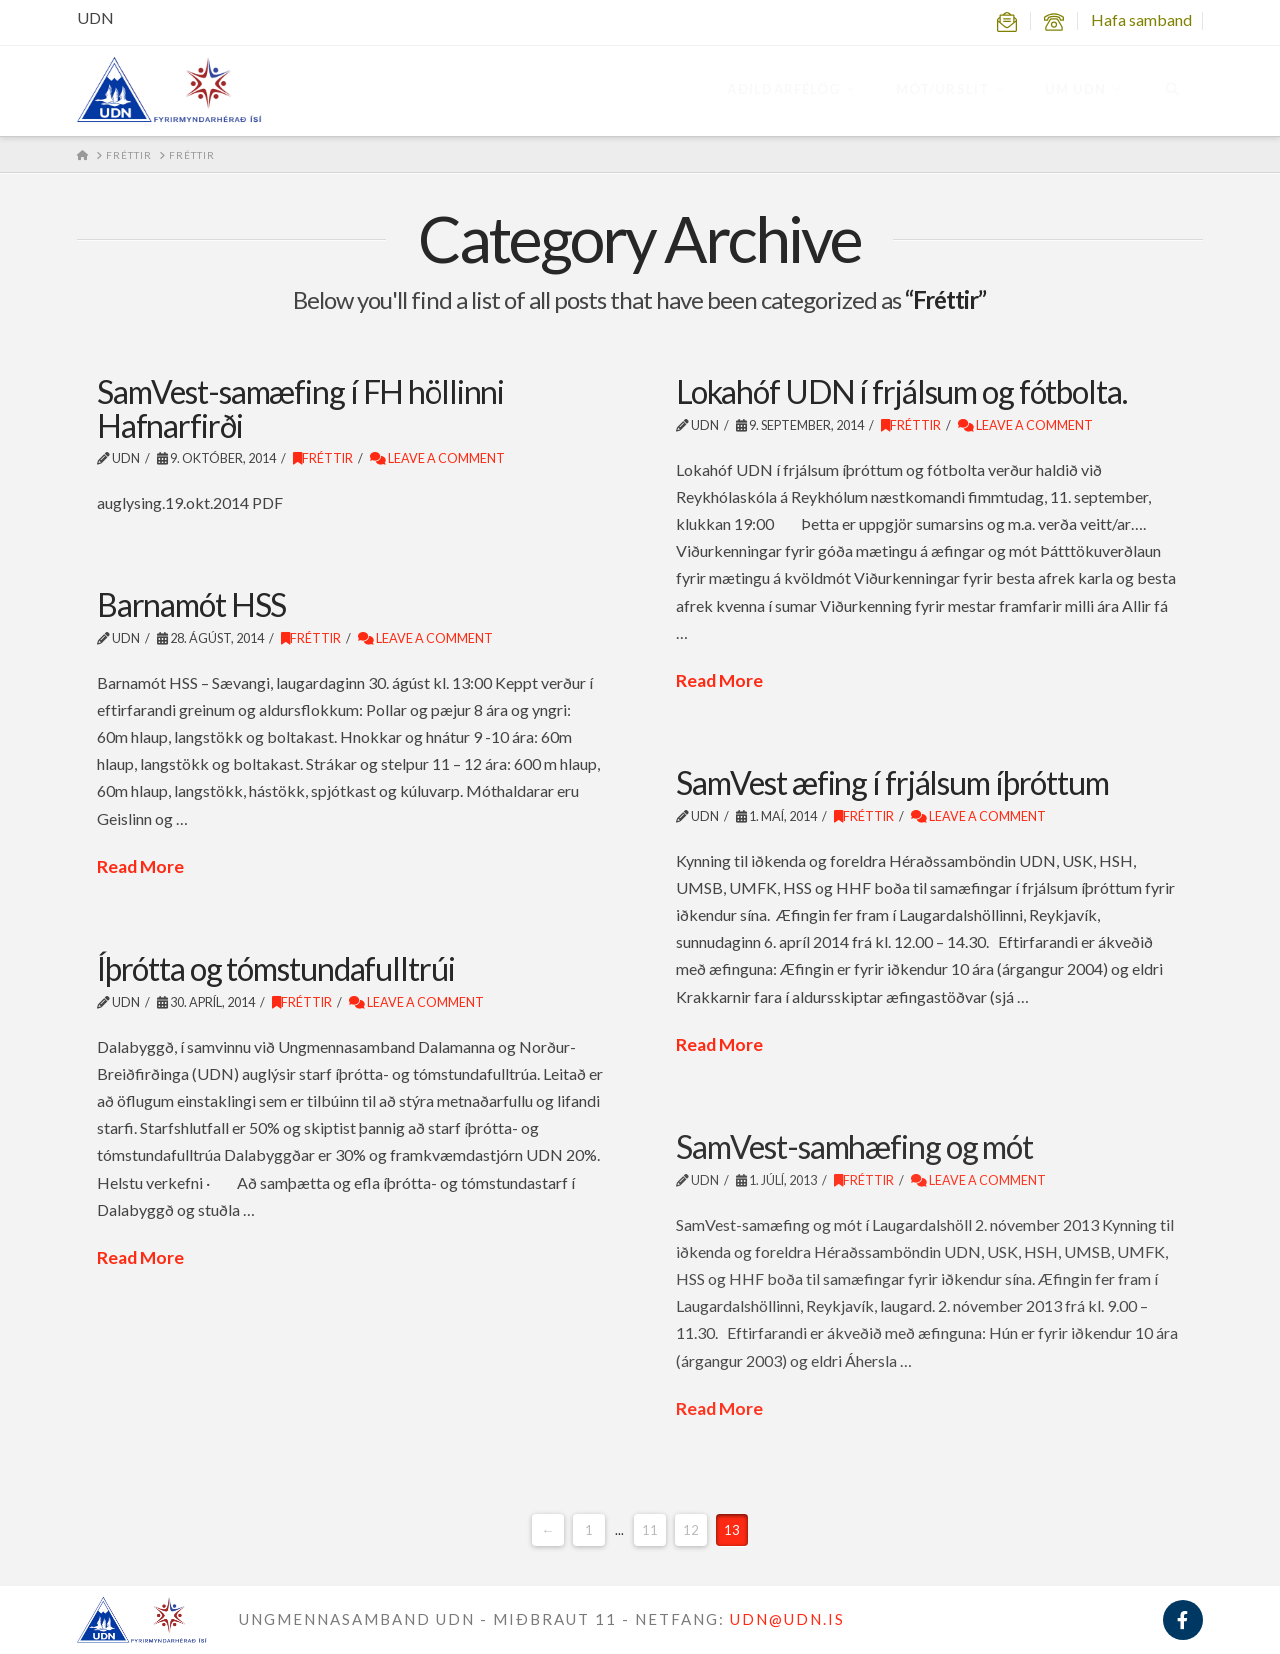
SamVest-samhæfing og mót (854, 1146)
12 (691, 1530)
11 (650, 1530)
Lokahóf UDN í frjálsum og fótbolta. (901, 391)
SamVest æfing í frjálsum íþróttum (892, 782)
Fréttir (323, 458)
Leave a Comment (437, 458)
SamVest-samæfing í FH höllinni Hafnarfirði (300, 408)
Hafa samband (1141, 19)
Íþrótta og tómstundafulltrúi (276, 968)
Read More (719, 680)
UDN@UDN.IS (787, 1619)
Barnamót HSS (192, 604)
